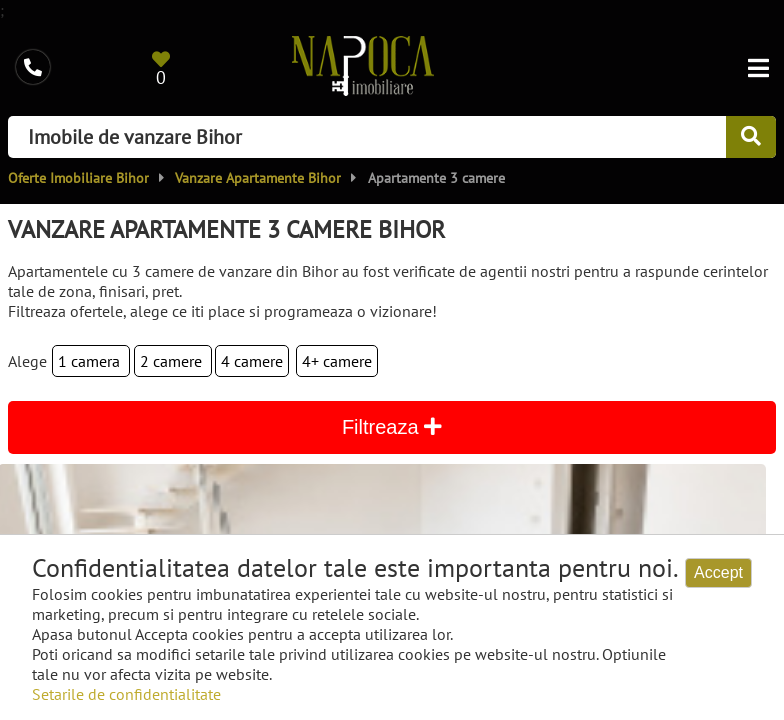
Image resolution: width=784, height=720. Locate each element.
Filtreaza (392, 427)
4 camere (252, 361)
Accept (718, 572)
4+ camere (337, 361)
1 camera (91, 361)
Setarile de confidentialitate (126, 694)
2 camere (173, 361)
